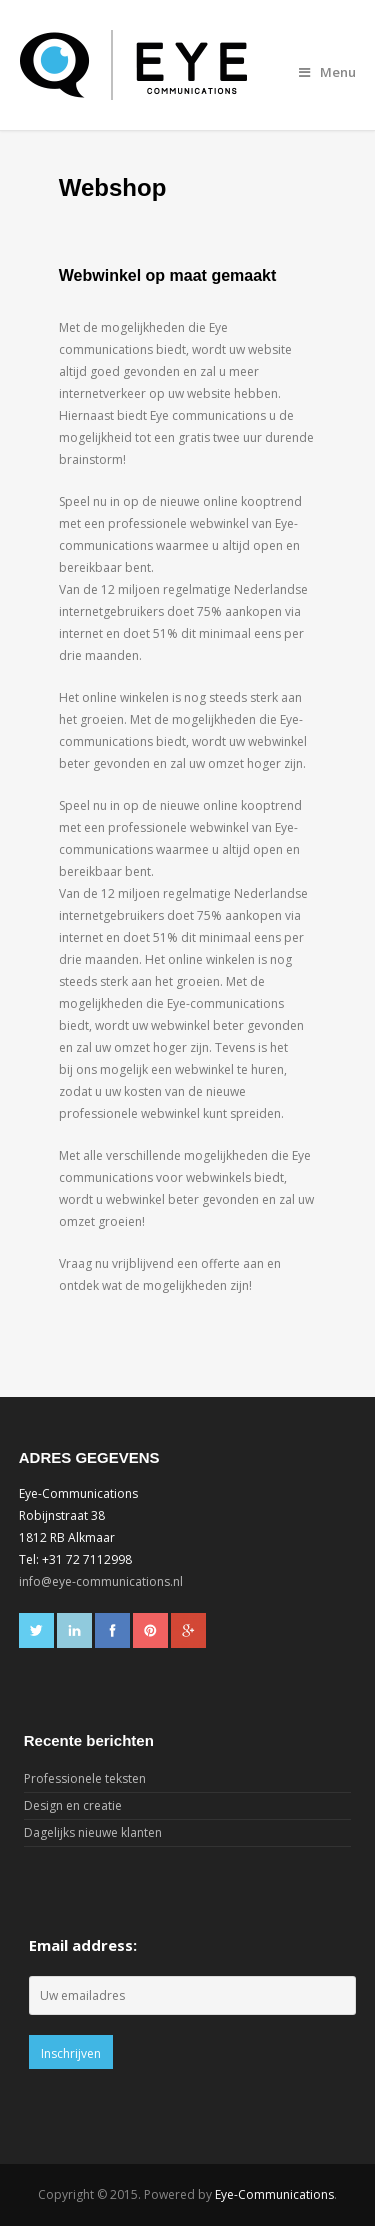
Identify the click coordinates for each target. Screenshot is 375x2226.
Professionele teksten (85, 1778)
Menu (327, 72)
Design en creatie (73, 1805)
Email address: (83, 1945)
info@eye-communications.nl (101, 1581)
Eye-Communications (274, 2194)
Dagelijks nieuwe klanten (93, 1832)
